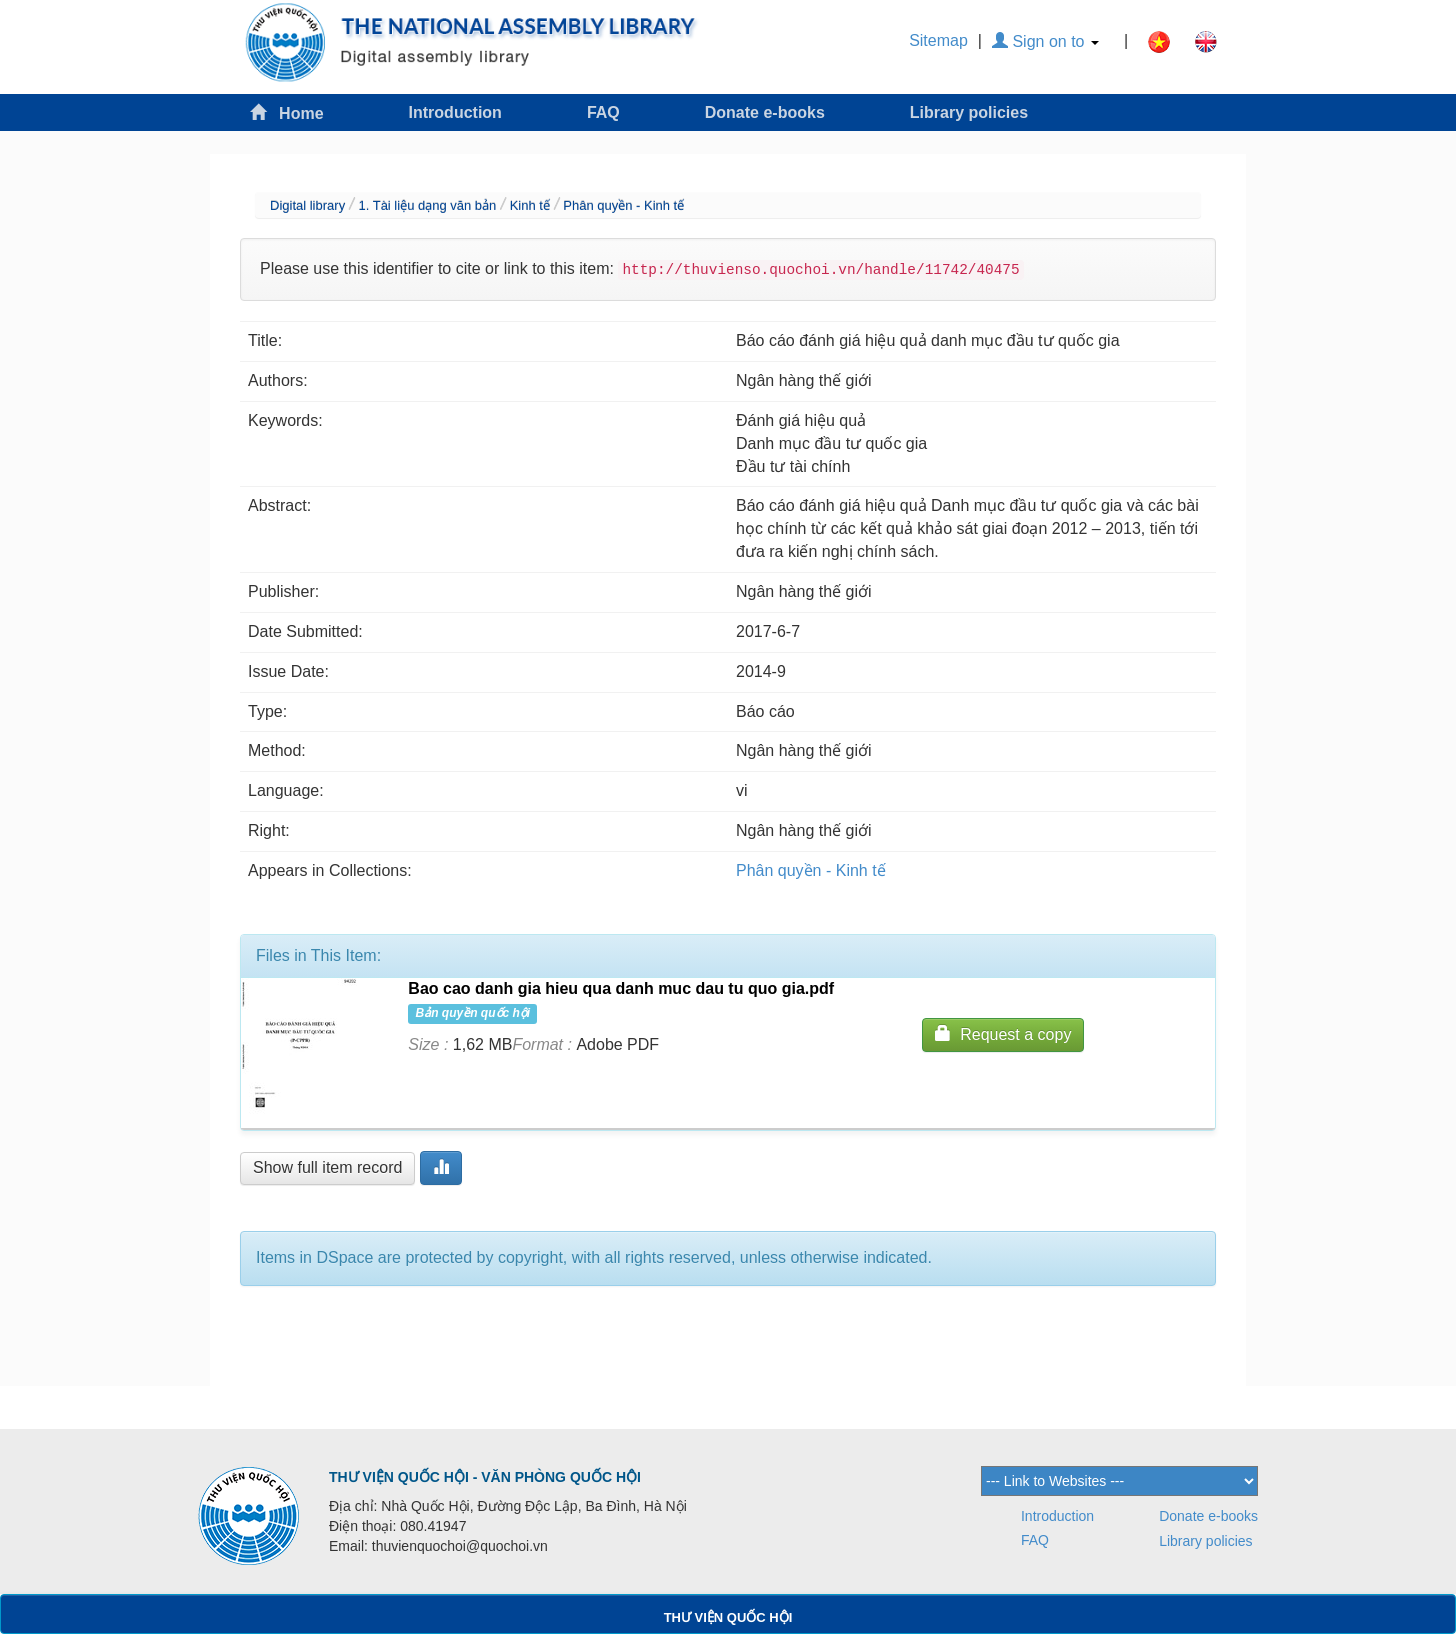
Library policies (969, 112)
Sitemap (938, 40)
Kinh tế (530, 205)
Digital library (307, 205)
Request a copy (1003, 1033)
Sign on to (1045, 41)
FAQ (603, 112)
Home (287, 112)
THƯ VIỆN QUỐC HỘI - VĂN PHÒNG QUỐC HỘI (485, 1477)
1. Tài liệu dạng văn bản (427, 205)
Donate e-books (765, 112)
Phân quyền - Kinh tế (623, 205)
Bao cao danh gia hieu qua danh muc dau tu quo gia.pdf (621, 988)
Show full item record (327, 1167)
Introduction (455, 112)
